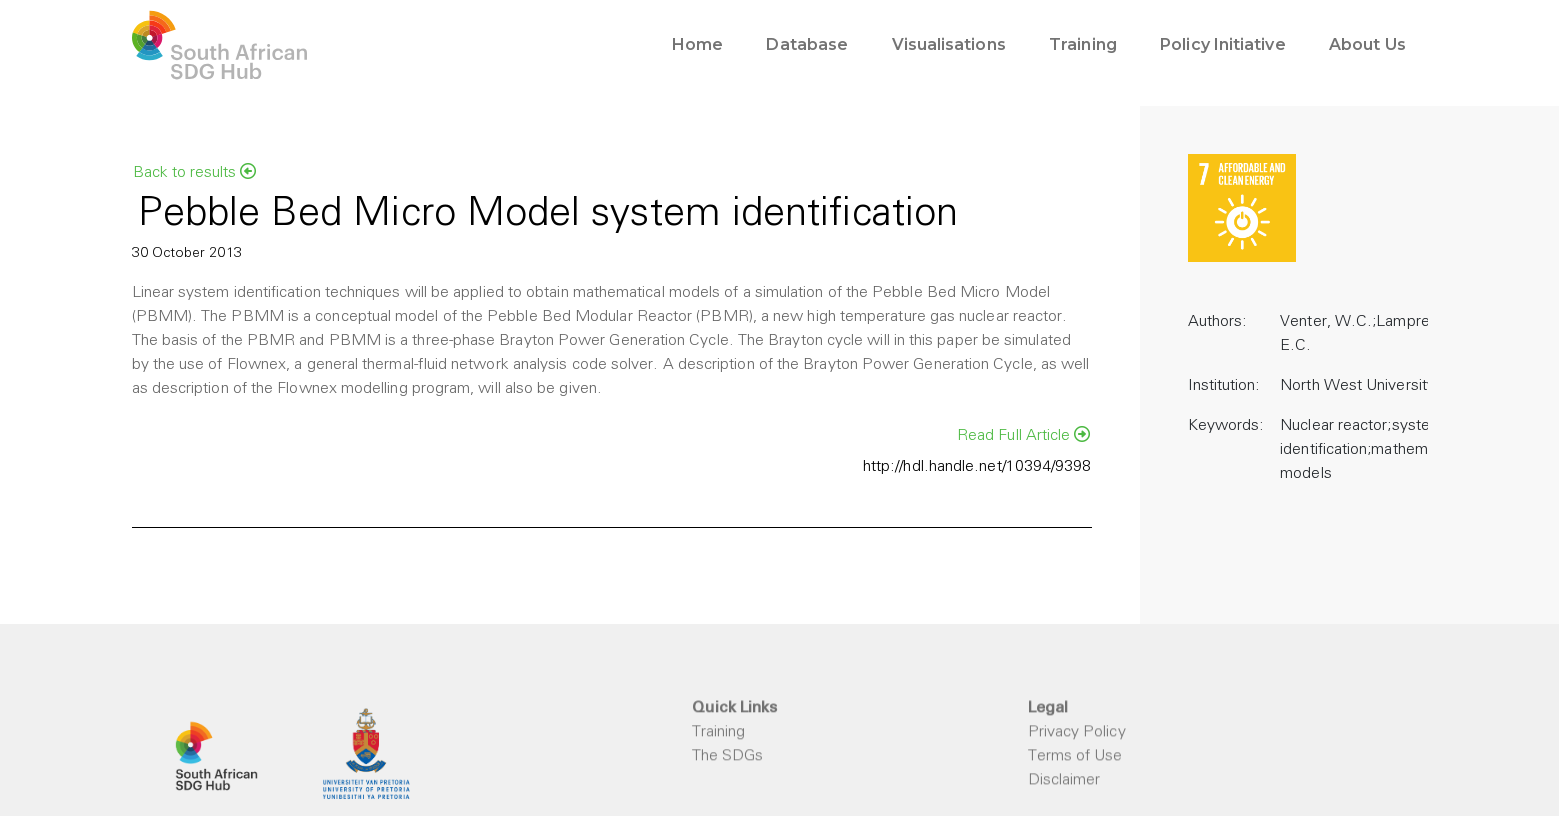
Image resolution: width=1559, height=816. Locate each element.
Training (719, 733)
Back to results (194, 172)
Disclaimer (1064, 781)
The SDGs (728, 757)
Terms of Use (1075, 757)
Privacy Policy (1077, 733)
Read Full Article (1024, 435)
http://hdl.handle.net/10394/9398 (977, 467)
